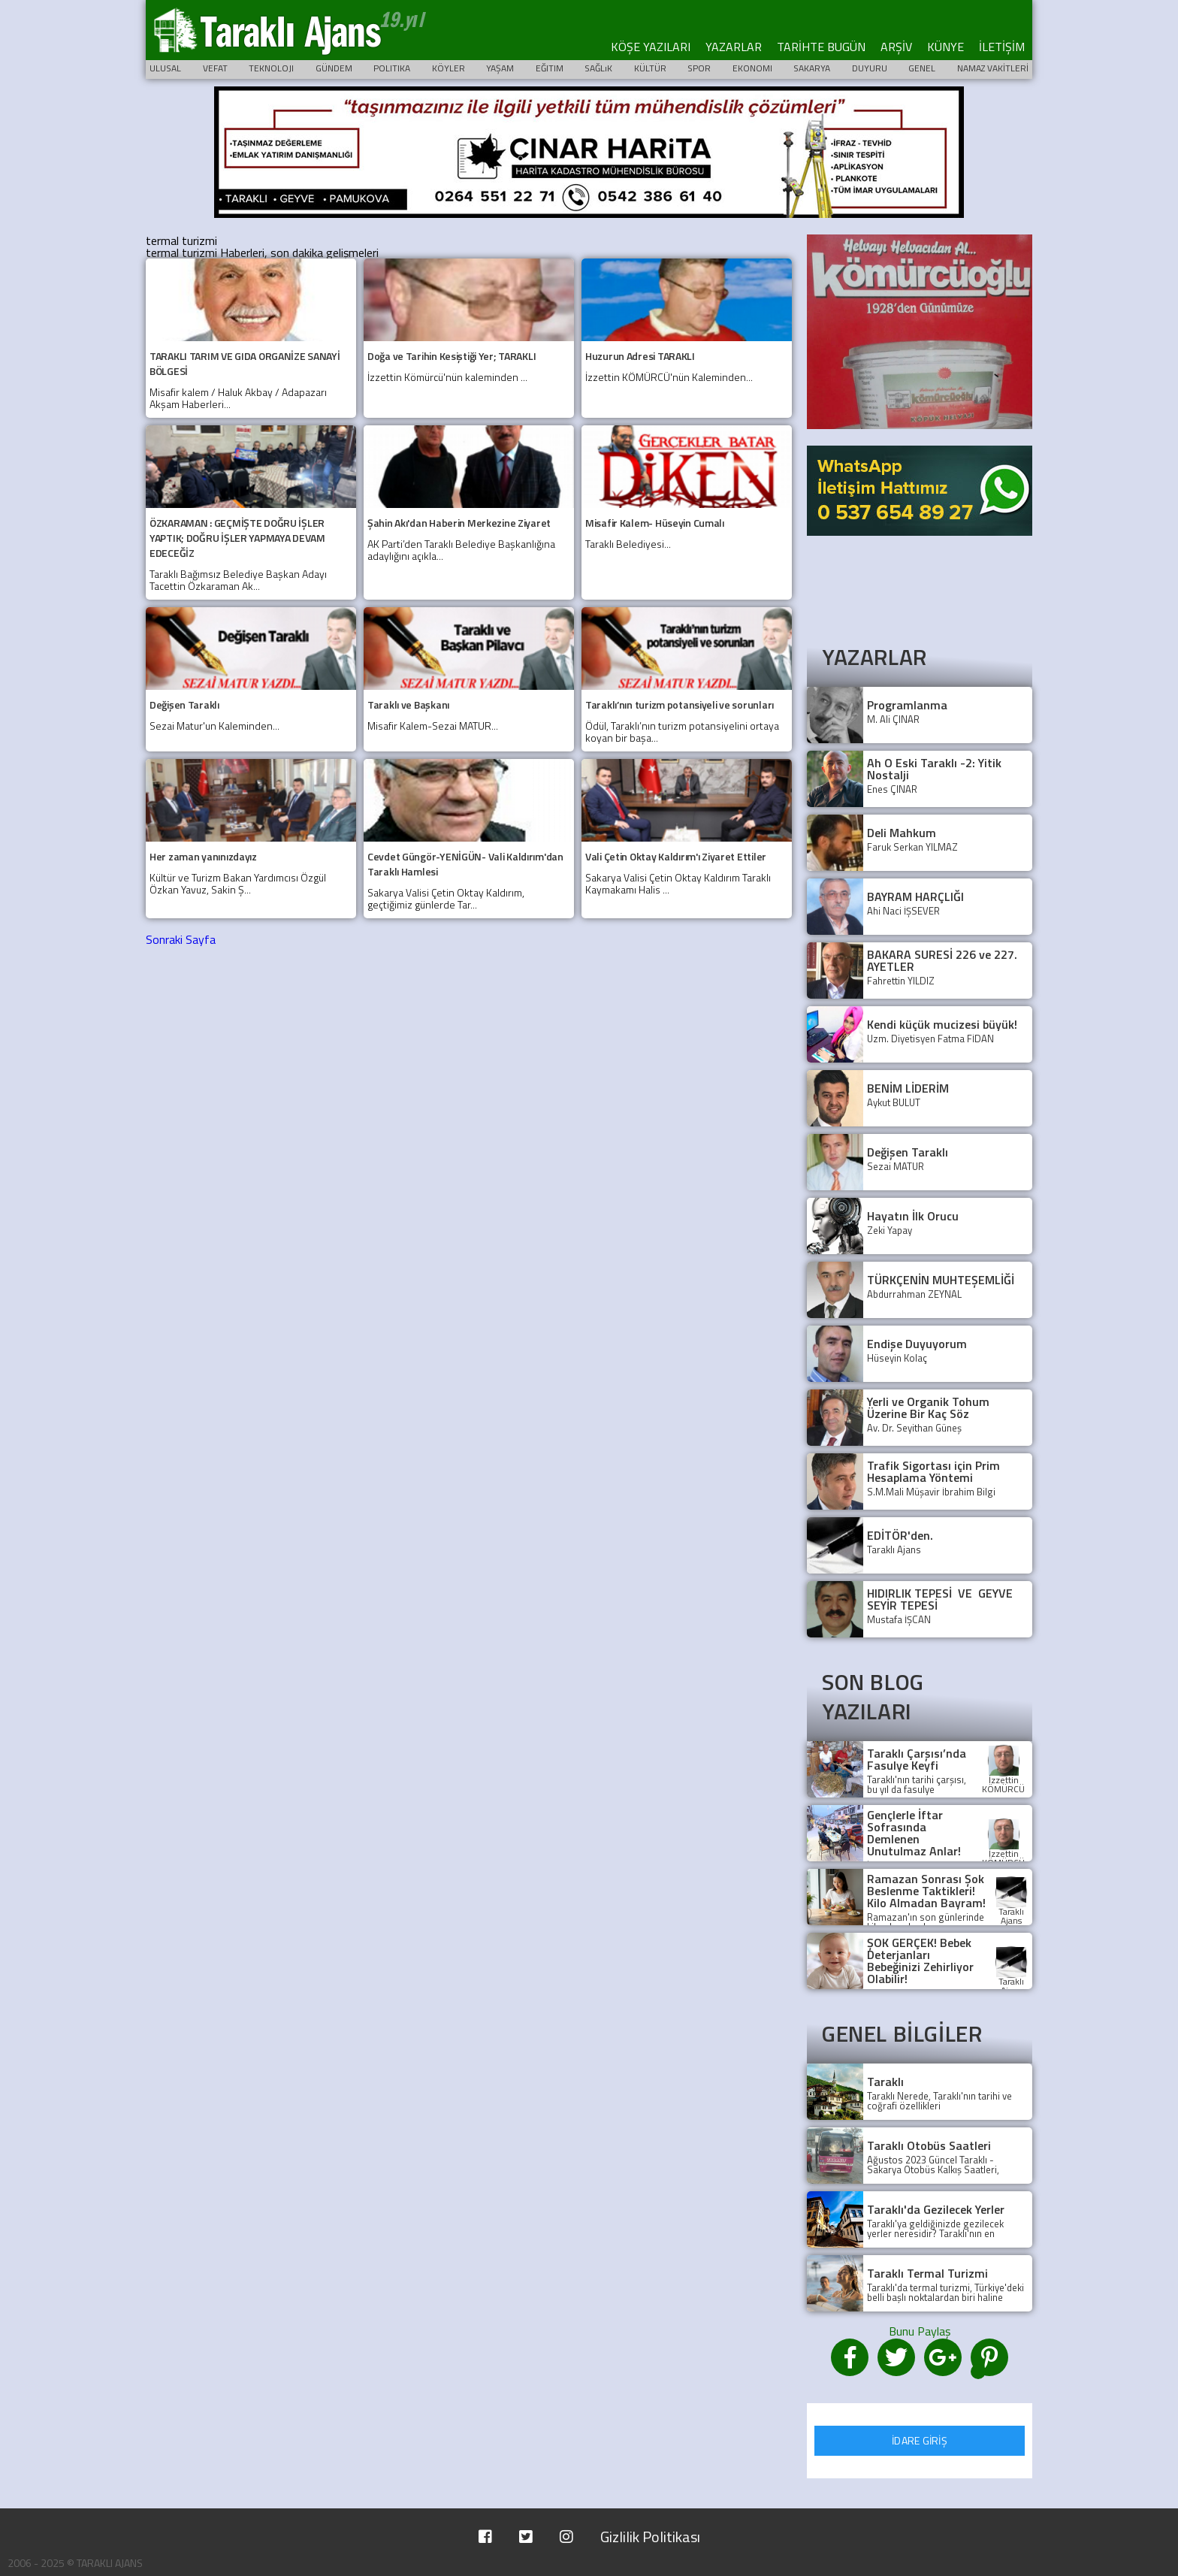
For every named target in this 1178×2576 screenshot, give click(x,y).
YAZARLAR (733, 47)
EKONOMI (752, 68)
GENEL (921, 68)
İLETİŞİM (1002, 47)
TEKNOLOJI (271, 68)
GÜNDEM (334, 68)
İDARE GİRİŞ (919, 2440)
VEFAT (215, 68)
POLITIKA (391, 68)
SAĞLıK (598, 68)
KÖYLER (448, 68)
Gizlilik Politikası (650, 2536)
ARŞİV (896, 47)
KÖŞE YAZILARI (650, 47)
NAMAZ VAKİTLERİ (992, 68)
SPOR (699, 68)
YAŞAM (500, 68)
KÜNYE (945, 47)
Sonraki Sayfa (181, 939)
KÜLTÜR (650, 68)
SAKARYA (811, 68)
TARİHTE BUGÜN (821, 47)
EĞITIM (549, 68)
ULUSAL (165, 68)
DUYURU (869, 68)
